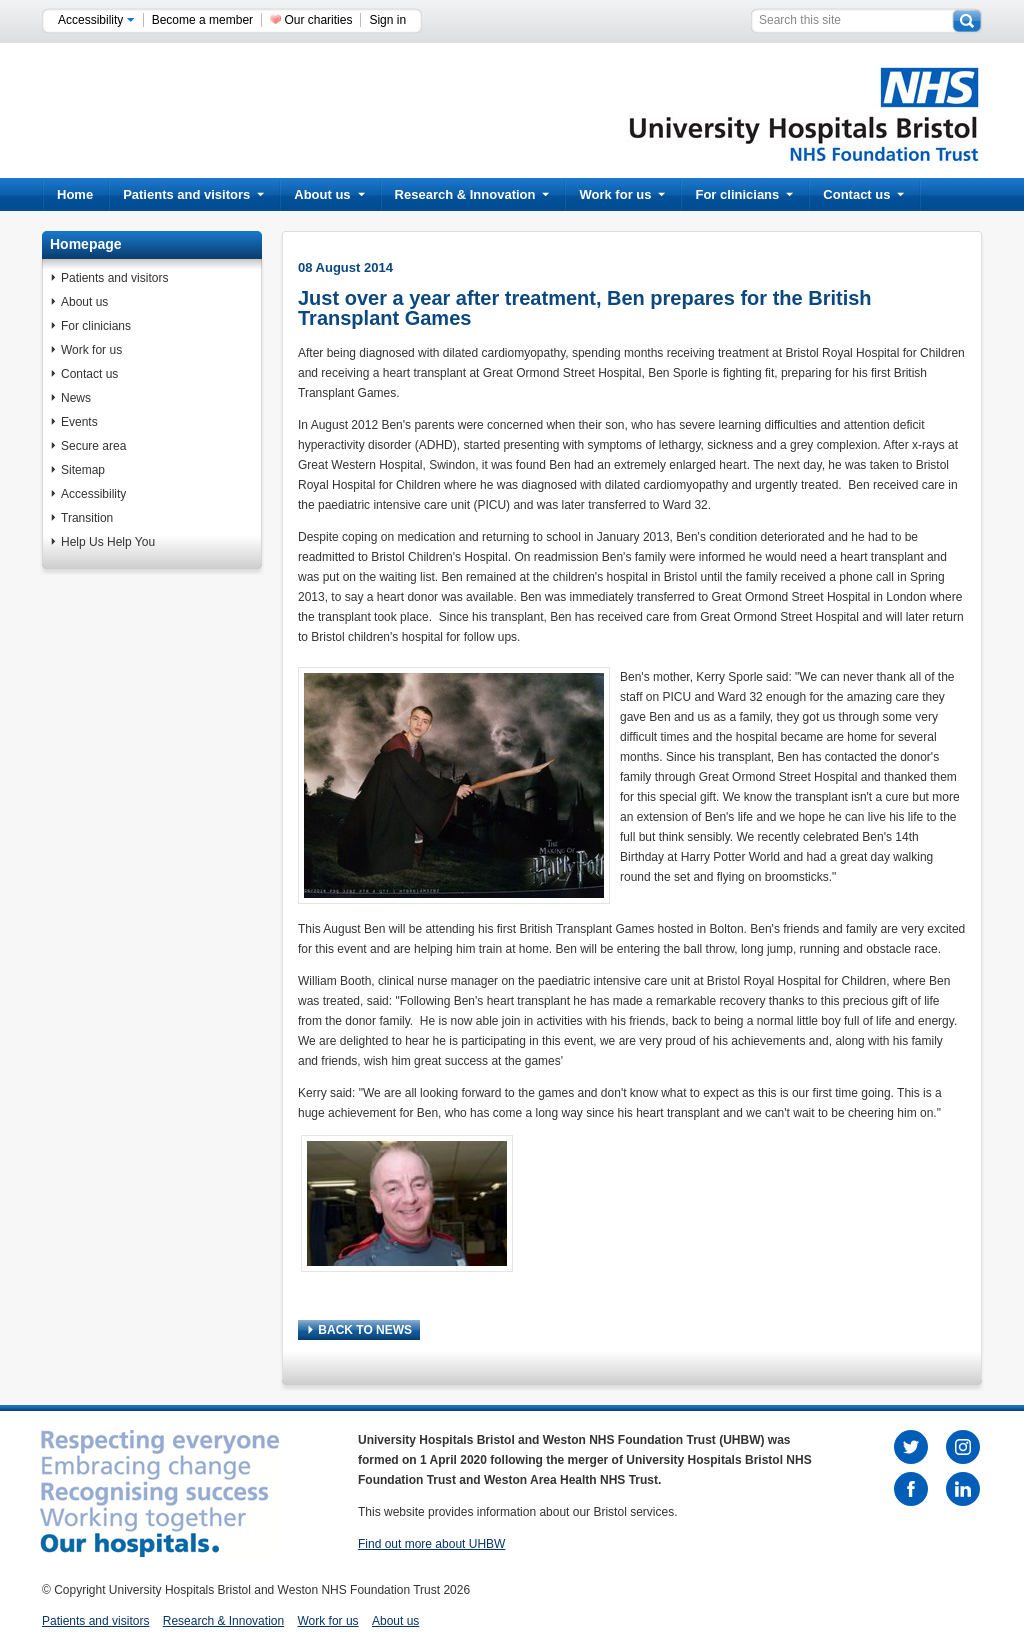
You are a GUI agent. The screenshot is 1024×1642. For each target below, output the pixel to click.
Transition (87, 518)
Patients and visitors (193, 194)
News (76, 398)
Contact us (863, 194)
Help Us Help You (108, 542)
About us (329, 194)
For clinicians (744, 194)
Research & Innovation (472, 194)
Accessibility (96, 20)
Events (79, 422)
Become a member (202, 20)
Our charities (318, 20)
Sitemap (83, 470)
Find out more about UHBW (431, 1544)
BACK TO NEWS (360, 1330)
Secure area (93, 446)
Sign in (387, 20)
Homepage (86, 244)
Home (75, 194)
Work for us (622, 194)
